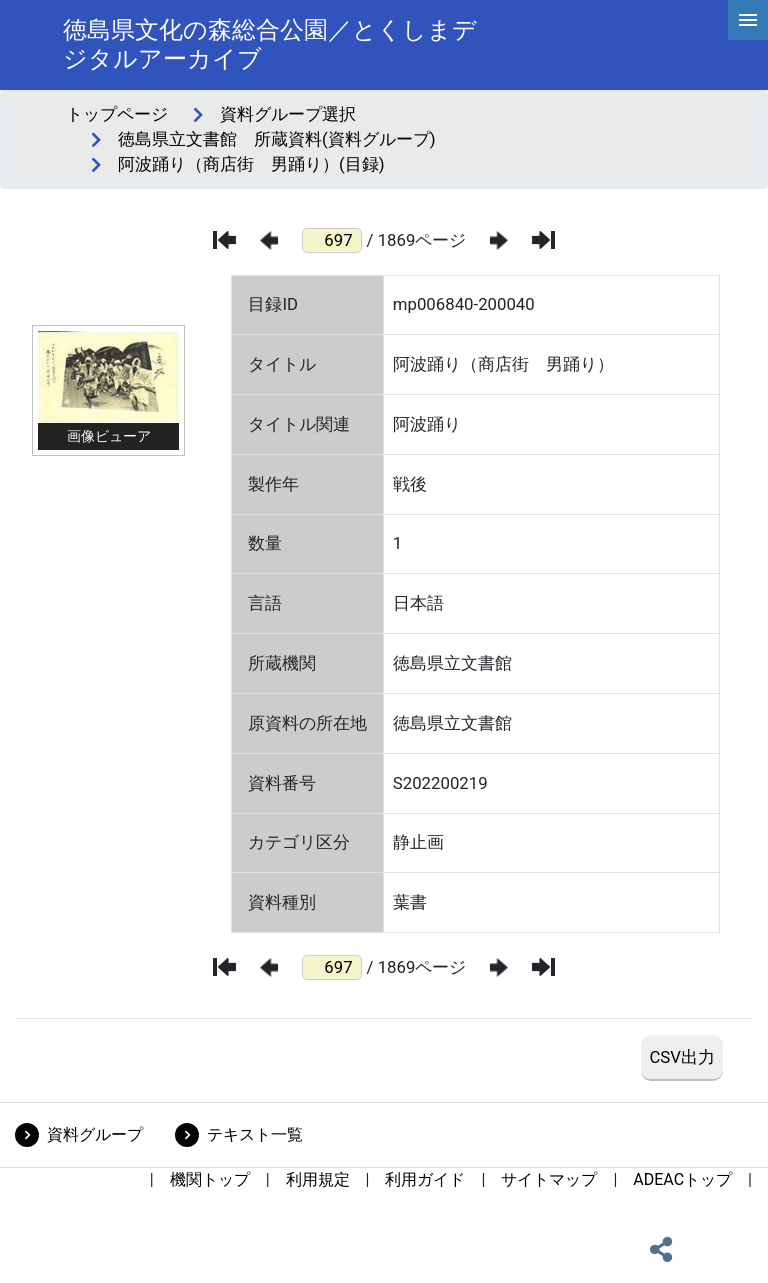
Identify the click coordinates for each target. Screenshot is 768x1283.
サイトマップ (549, 1179)
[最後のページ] (543, 240)
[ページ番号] (332, 240)
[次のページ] (499, 240)
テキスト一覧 (255, 1134)
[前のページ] (269, 240)
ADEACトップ (682, 1179)
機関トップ (210, 1179)
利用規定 (318, 1179)
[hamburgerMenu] (748, 20)
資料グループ (95, 1134)
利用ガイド (425, 1179)
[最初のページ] (224, 240)
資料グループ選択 (288, 114)
